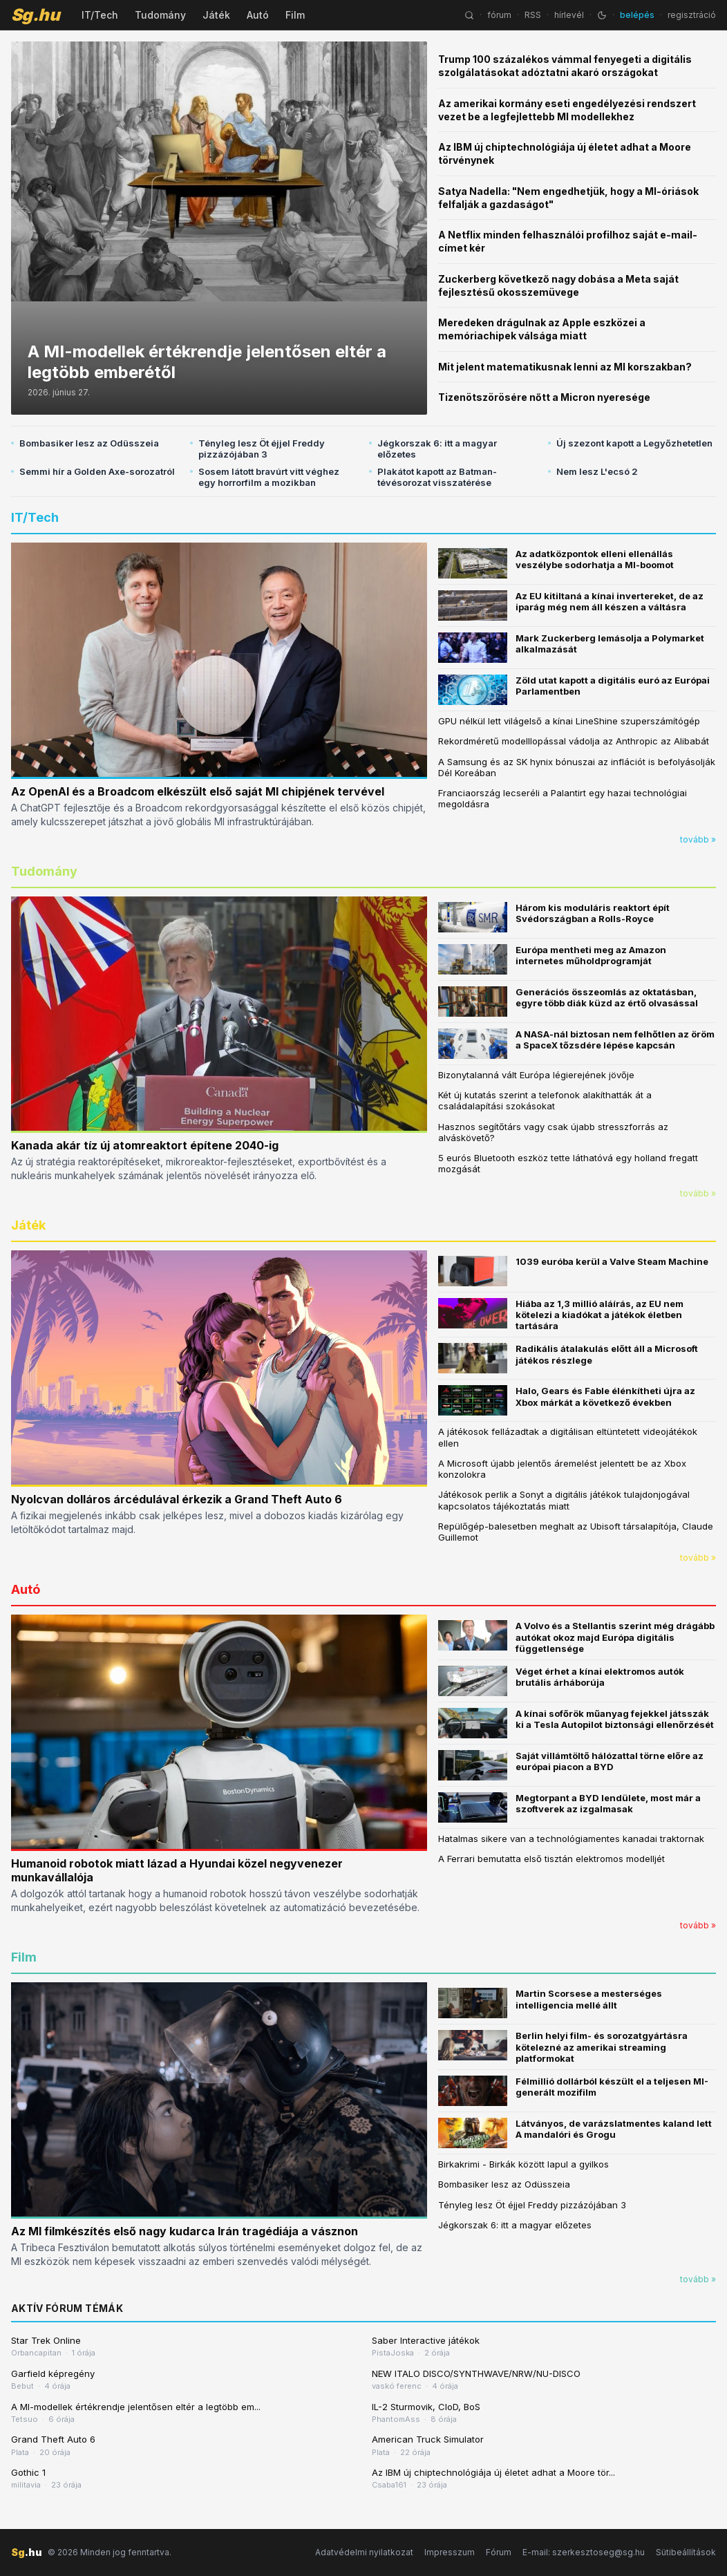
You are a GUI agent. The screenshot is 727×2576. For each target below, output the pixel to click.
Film (295, 15)
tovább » (698, 839)
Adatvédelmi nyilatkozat (364, 2552)
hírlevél (569, 15)
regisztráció (692, 15)
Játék (216, 15)
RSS (533, 15)
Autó (258, 15)
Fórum (498, 2552)
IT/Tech (100, 15)
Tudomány (160, 15)
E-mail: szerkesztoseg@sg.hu (583, 2552)
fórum (499, 15)
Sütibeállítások (686, 2552)
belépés (637, 15)
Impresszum (449, 2552)
